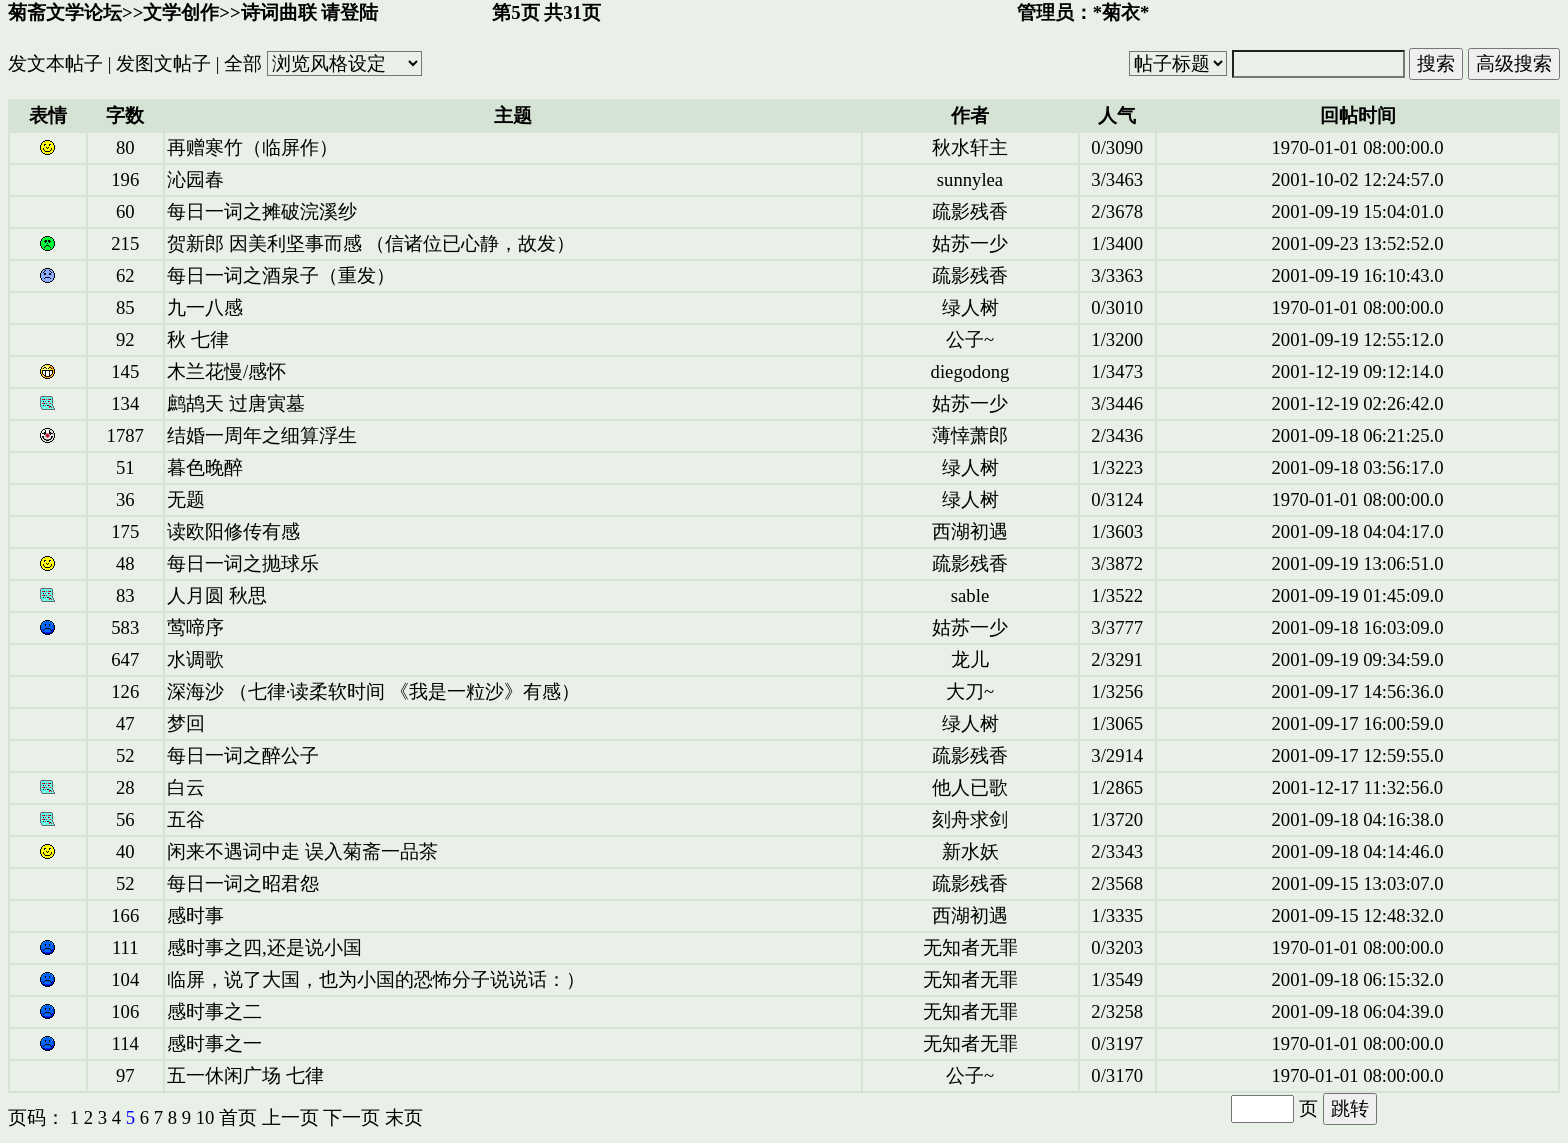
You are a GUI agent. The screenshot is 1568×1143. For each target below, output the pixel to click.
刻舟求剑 (970, 819)
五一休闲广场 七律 (245, 1075)
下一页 (351, 1117)
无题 (186, 499)
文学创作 (181, 12)
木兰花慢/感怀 (226, 371)
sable (970, 595)
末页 (404, 1117)
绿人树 (970, 307)
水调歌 (195, 659)
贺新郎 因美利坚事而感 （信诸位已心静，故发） (371, 243)
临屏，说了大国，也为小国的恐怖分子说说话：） (376, 979)
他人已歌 (970, 787)
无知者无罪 (970, 947)
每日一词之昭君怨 (243, 883)
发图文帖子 (163, 63)
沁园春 (195, 179)
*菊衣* (1121, 12)
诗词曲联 (279, 12)
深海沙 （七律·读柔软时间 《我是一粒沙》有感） (373, 691)
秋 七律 (198, 339)
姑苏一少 (970, 243)
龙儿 (970, 659)
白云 (186, 787)
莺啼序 (195, 627)
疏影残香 (970, 211)
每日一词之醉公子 (243, 755)
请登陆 (349, 12)
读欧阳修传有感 (233, 531)
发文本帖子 (55, 63)
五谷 (186, 819)
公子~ (970, 339)
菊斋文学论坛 (65, 12)
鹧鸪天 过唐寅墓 (236, 403)
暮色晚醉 (205, 467)
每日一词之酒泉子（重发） (281, 275)
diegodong (970, 371)
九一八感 (205, 307)
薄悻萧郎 (970, 435)
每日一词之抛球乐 (243, 563)
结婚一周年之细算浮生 (262, 435)
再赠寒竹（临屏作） (252, 147)
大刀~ (970, 691)
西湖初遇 (970, 531)
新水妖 (970, 851)
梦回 (186, 723)
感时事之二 (214, 1011)
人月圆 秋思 (217, 595)
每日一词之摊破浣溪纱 (262, 211)
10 (205, 1117)
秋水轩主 (970, 147)
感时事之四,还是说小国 (264, 947)
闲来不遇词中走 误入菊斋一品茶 (302, 851)
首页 (238, 1117)
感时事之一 (214, 1043)
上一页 (290, 1117)
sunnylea (970, 179)
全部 (243, 63)
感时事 (195, 915)
